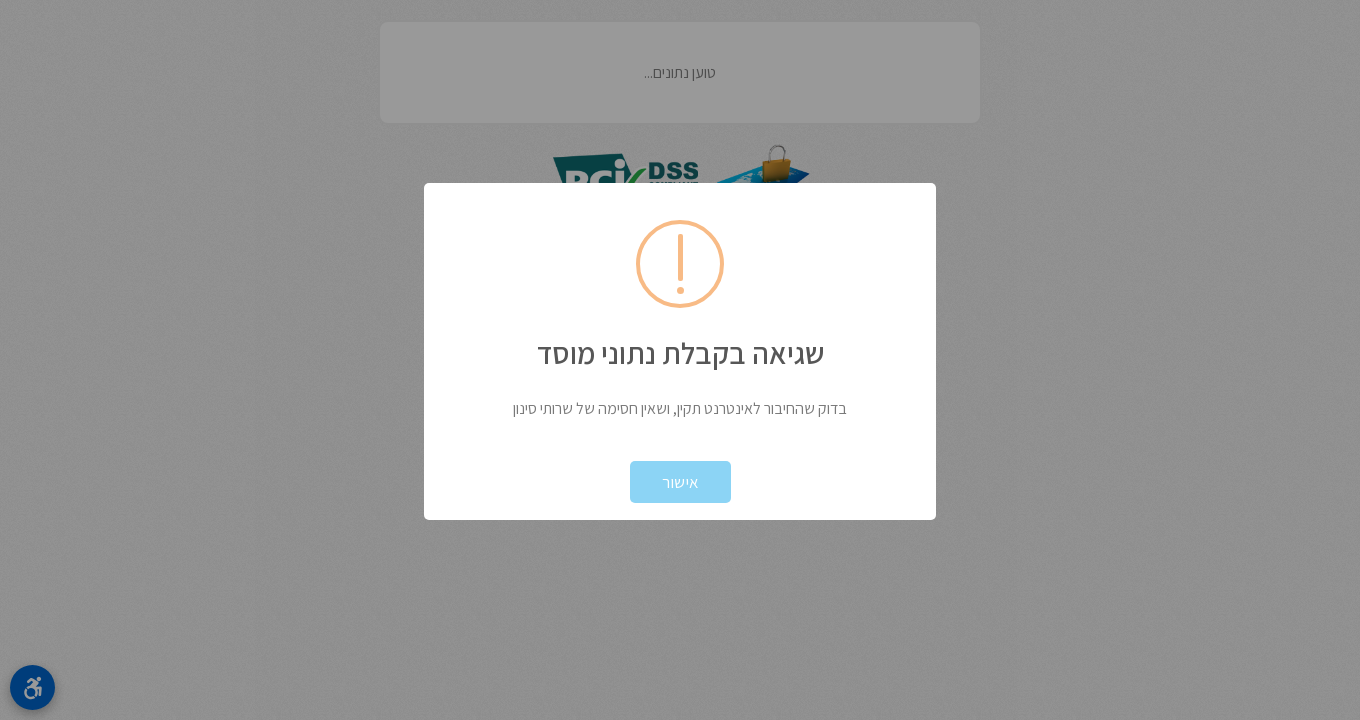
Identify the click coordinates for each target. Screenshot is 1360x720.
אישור (680, 482)
